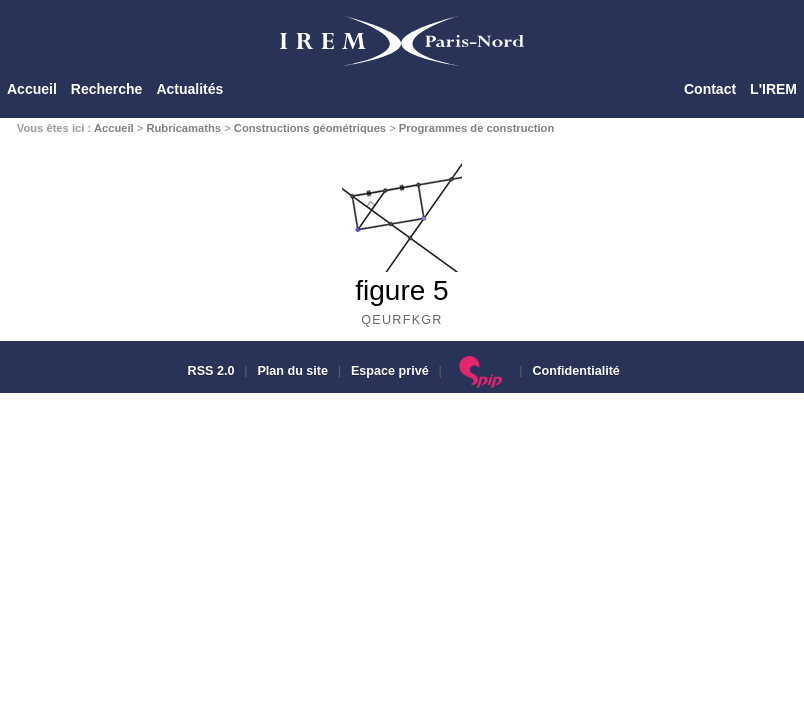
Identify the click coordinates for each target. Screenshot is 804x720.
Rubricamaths (183, 128)
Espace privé (390, 371)
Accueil (32, 89)
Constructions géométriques (310, 128)
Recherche (107, 89)
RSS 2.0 (209, 371)
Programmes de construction (476, 128)
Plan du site (292, 371)
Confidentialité (575, 371)
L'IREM (773, 89)
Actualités (189, 89)
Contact (710, 89)
